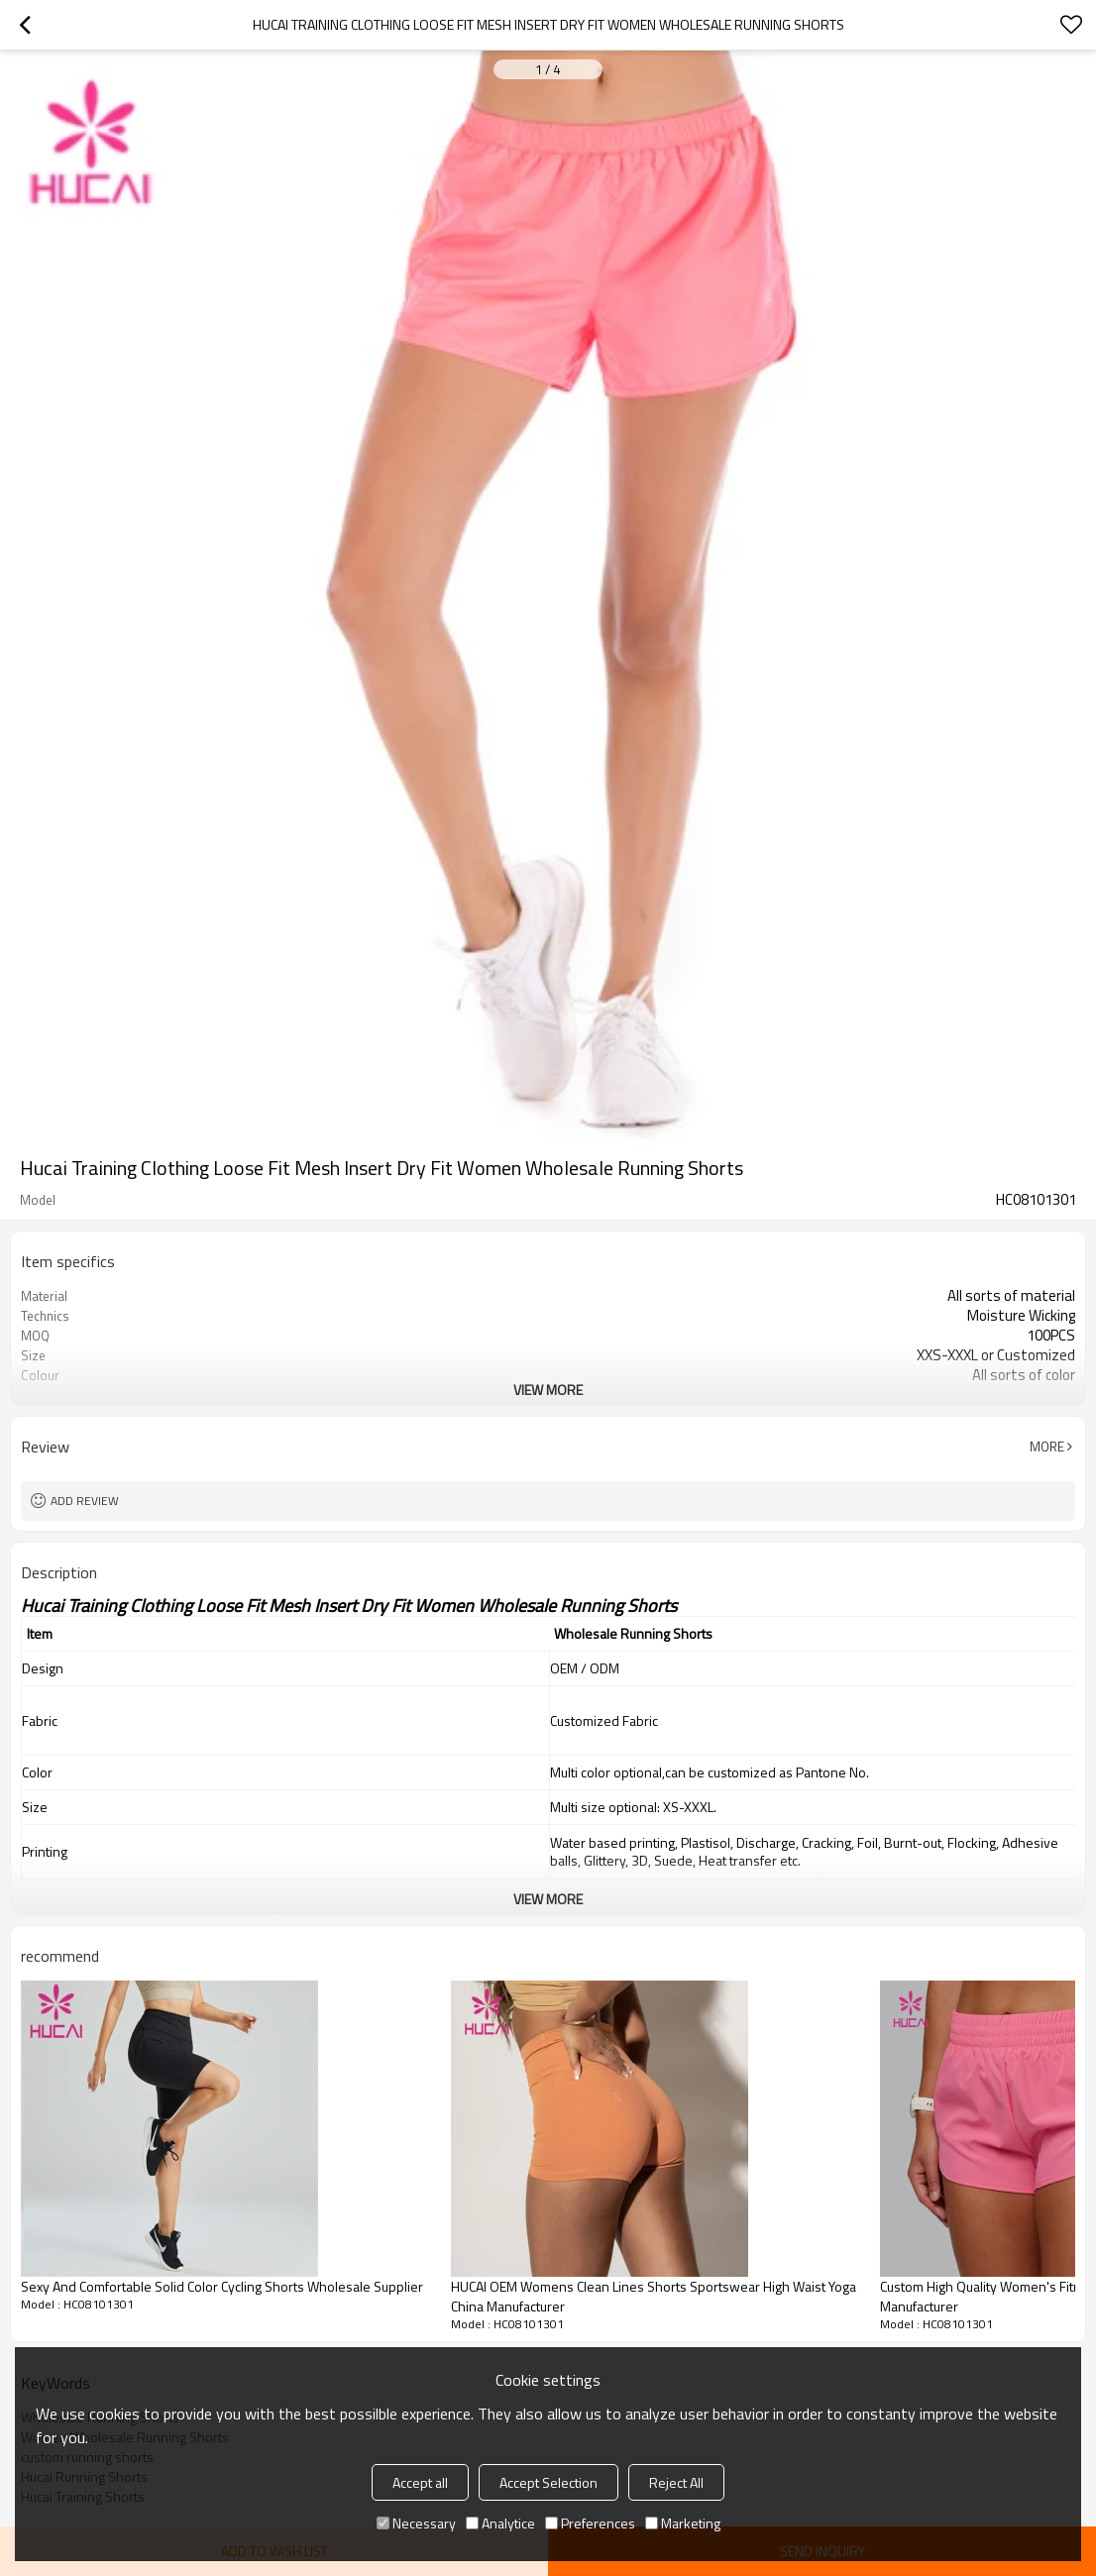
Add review (85, 1500)
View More (548, 1389)
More (1047, 1446)
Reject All (676, 2482)
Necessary (416, 2523)
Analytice (500, 2523)
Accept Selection (548, 2482)
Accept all (420, 2482)
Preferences (590, 2523)
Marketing (682, 2523)
